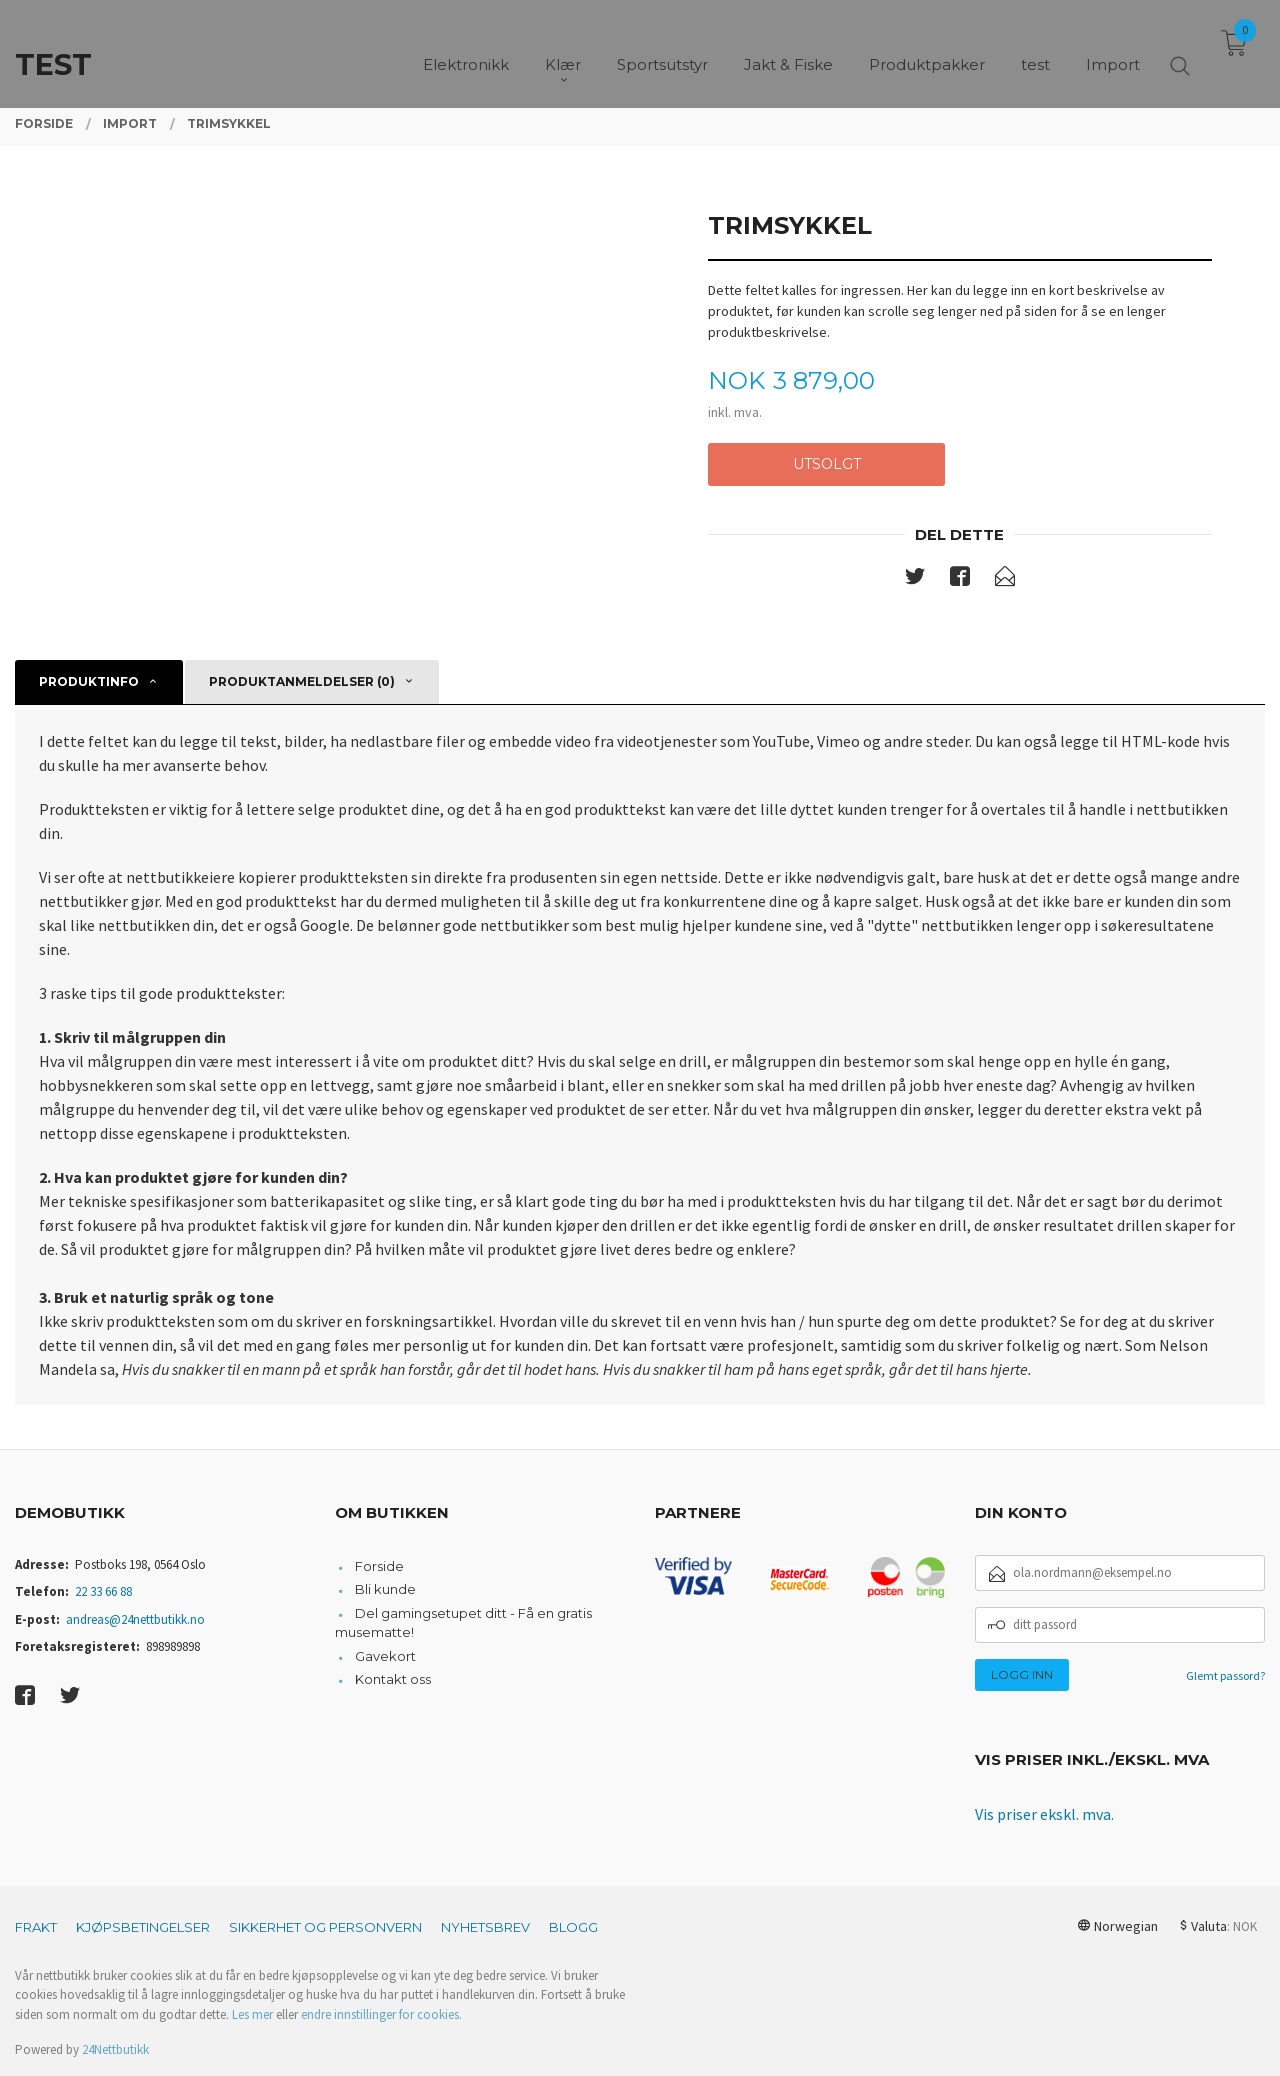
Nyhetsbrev (485, 1927)
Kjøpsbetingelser (143, 1927)
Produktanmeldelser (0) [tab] (302, 681)
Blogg (573, 1927)
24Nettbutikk (115, 2049)
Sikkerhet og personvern (325, 1927)
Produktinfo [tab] (89, 681)
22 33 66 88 (103, 1591)
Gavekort (385, 1656)
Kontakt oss (393, 1679)
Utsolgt (827, 464)
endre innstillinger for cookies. (381, 2014)
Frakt (36, 1927)
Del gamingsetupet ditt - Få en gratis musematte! (463, 1623)
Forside (379, 1566)
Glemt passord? (1225, 1675)
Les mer (252, 2014)
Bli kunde (385, 1589)
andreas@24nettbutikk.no (135, 1619)
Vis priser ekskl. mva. (1044, 1814)
